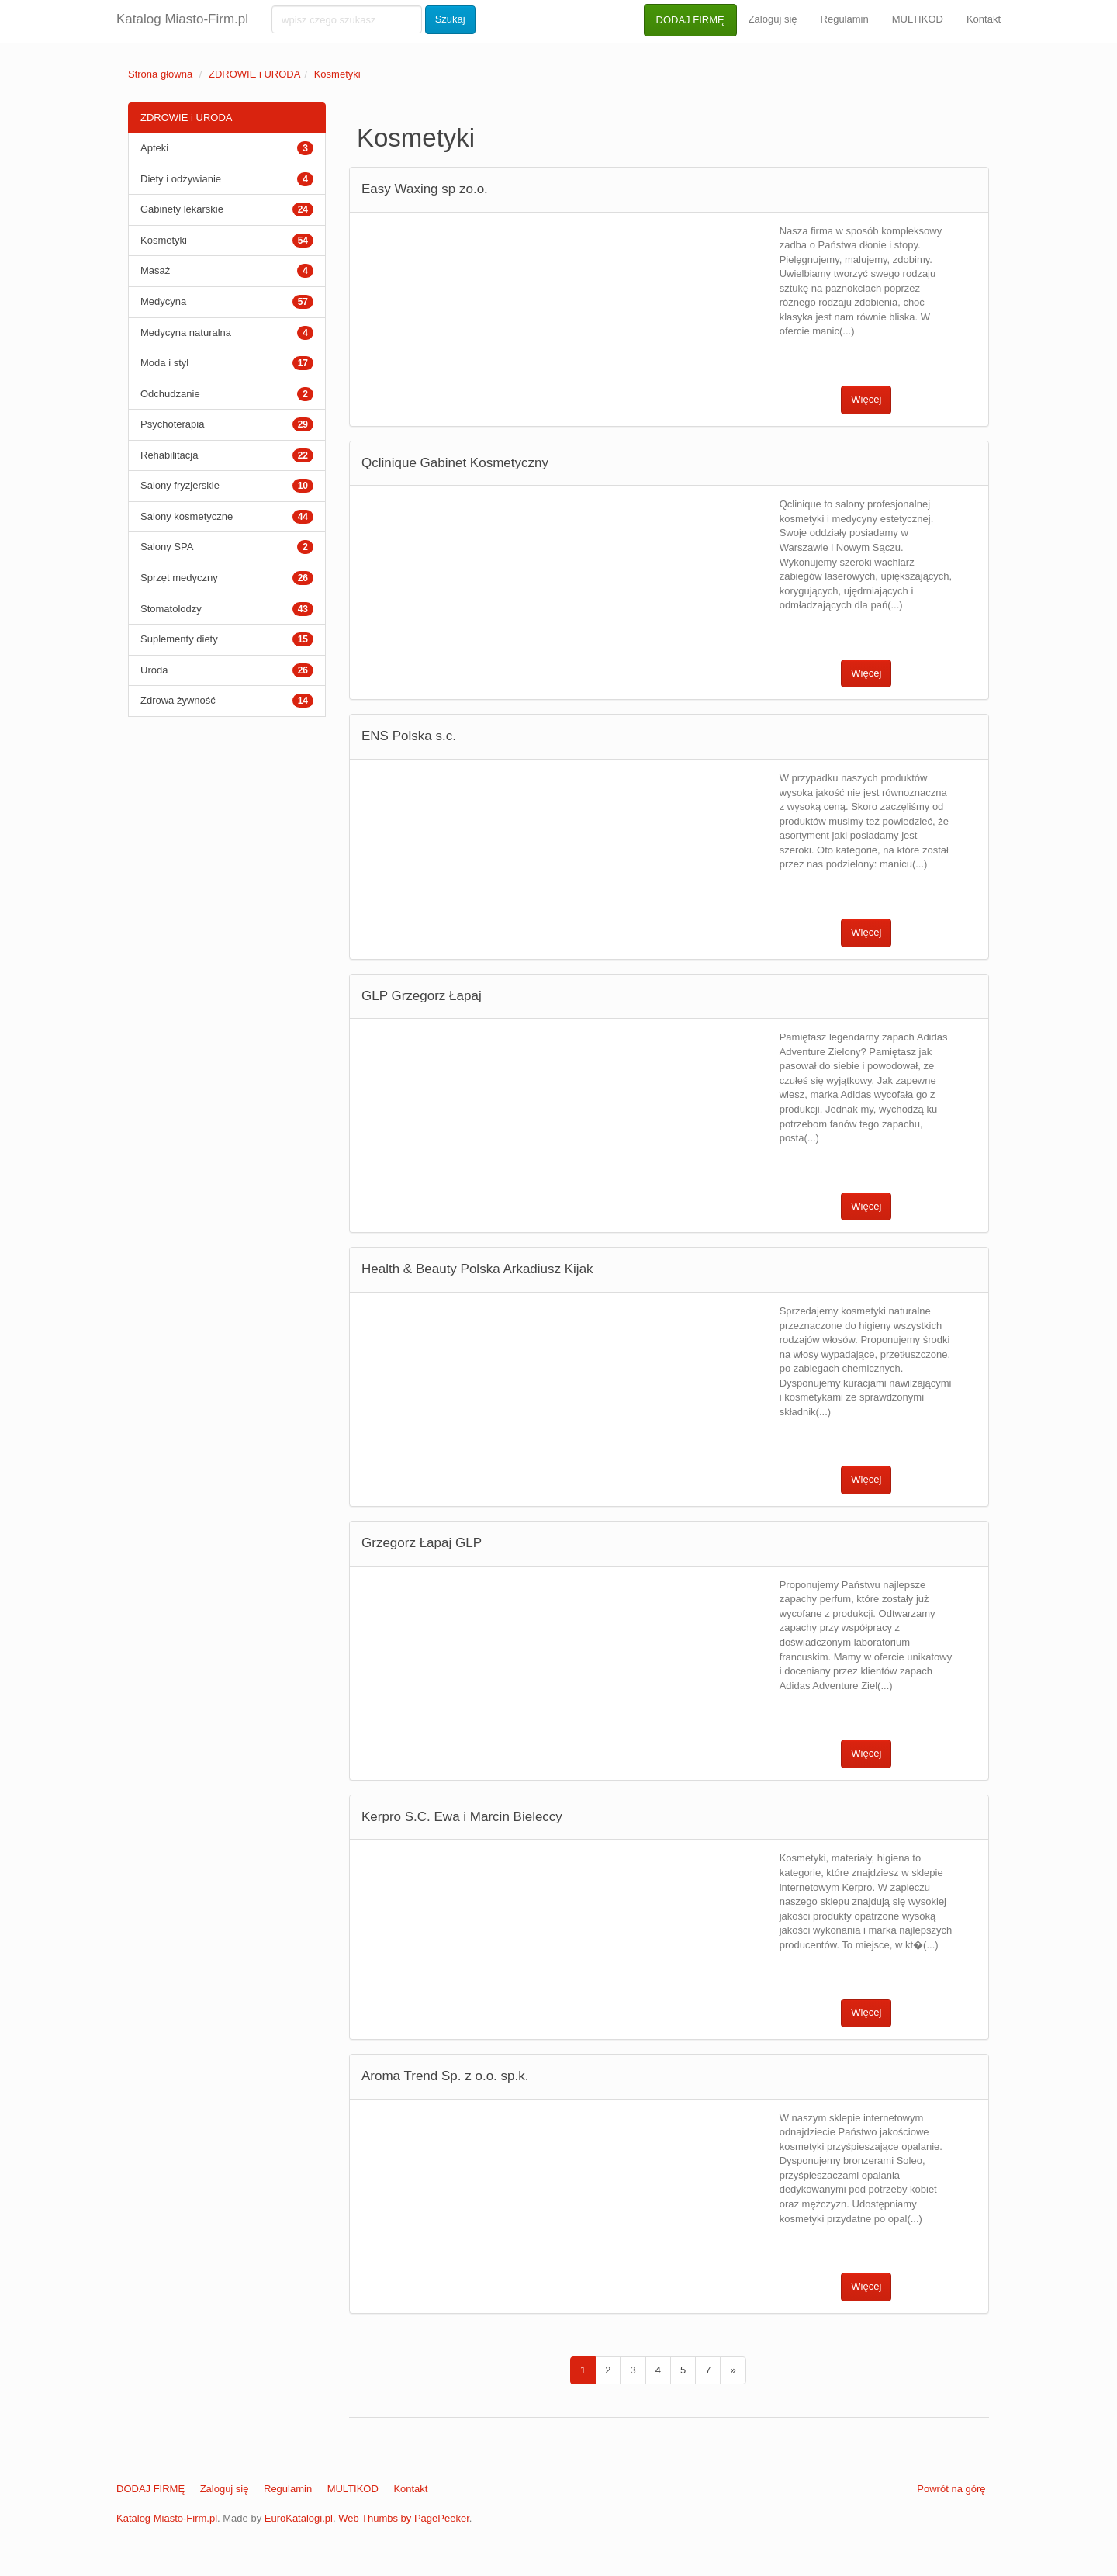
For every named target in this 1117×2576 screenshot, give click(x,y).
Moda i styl (164, 363)
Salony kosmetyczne (186, 516)
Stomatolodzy (171, 609)
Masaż (155, 270)
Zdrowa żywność (178, 700)
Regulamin (845, 19)
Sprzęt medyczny (179, 577)
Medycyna (163, 301)
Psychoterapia (172, 424)
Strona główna (160, 74)
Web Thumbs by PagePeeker (403, 2518)
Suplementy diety (179, 639)
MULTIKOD (917, 19)
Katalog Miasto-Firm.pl (182, 19)
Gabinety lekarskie (181, 209)
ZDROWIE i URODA (254, 74)
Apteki (154, 148)
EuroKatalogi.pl (299, 2518)
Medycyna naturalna (185, 332)
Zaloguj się (773, 19)
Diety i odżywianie (180, 179)
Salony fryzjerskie (180, 485)
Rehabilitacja (169, 455)
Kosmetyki (337, 74)
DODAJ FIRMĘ (690, 20)
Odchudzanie (170, 394)
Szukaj (450, 19)
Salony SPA (166, 546)
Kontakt (984, 19)
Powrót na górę (951, 2489)
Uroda (154, 670)
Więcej (866, 399)
